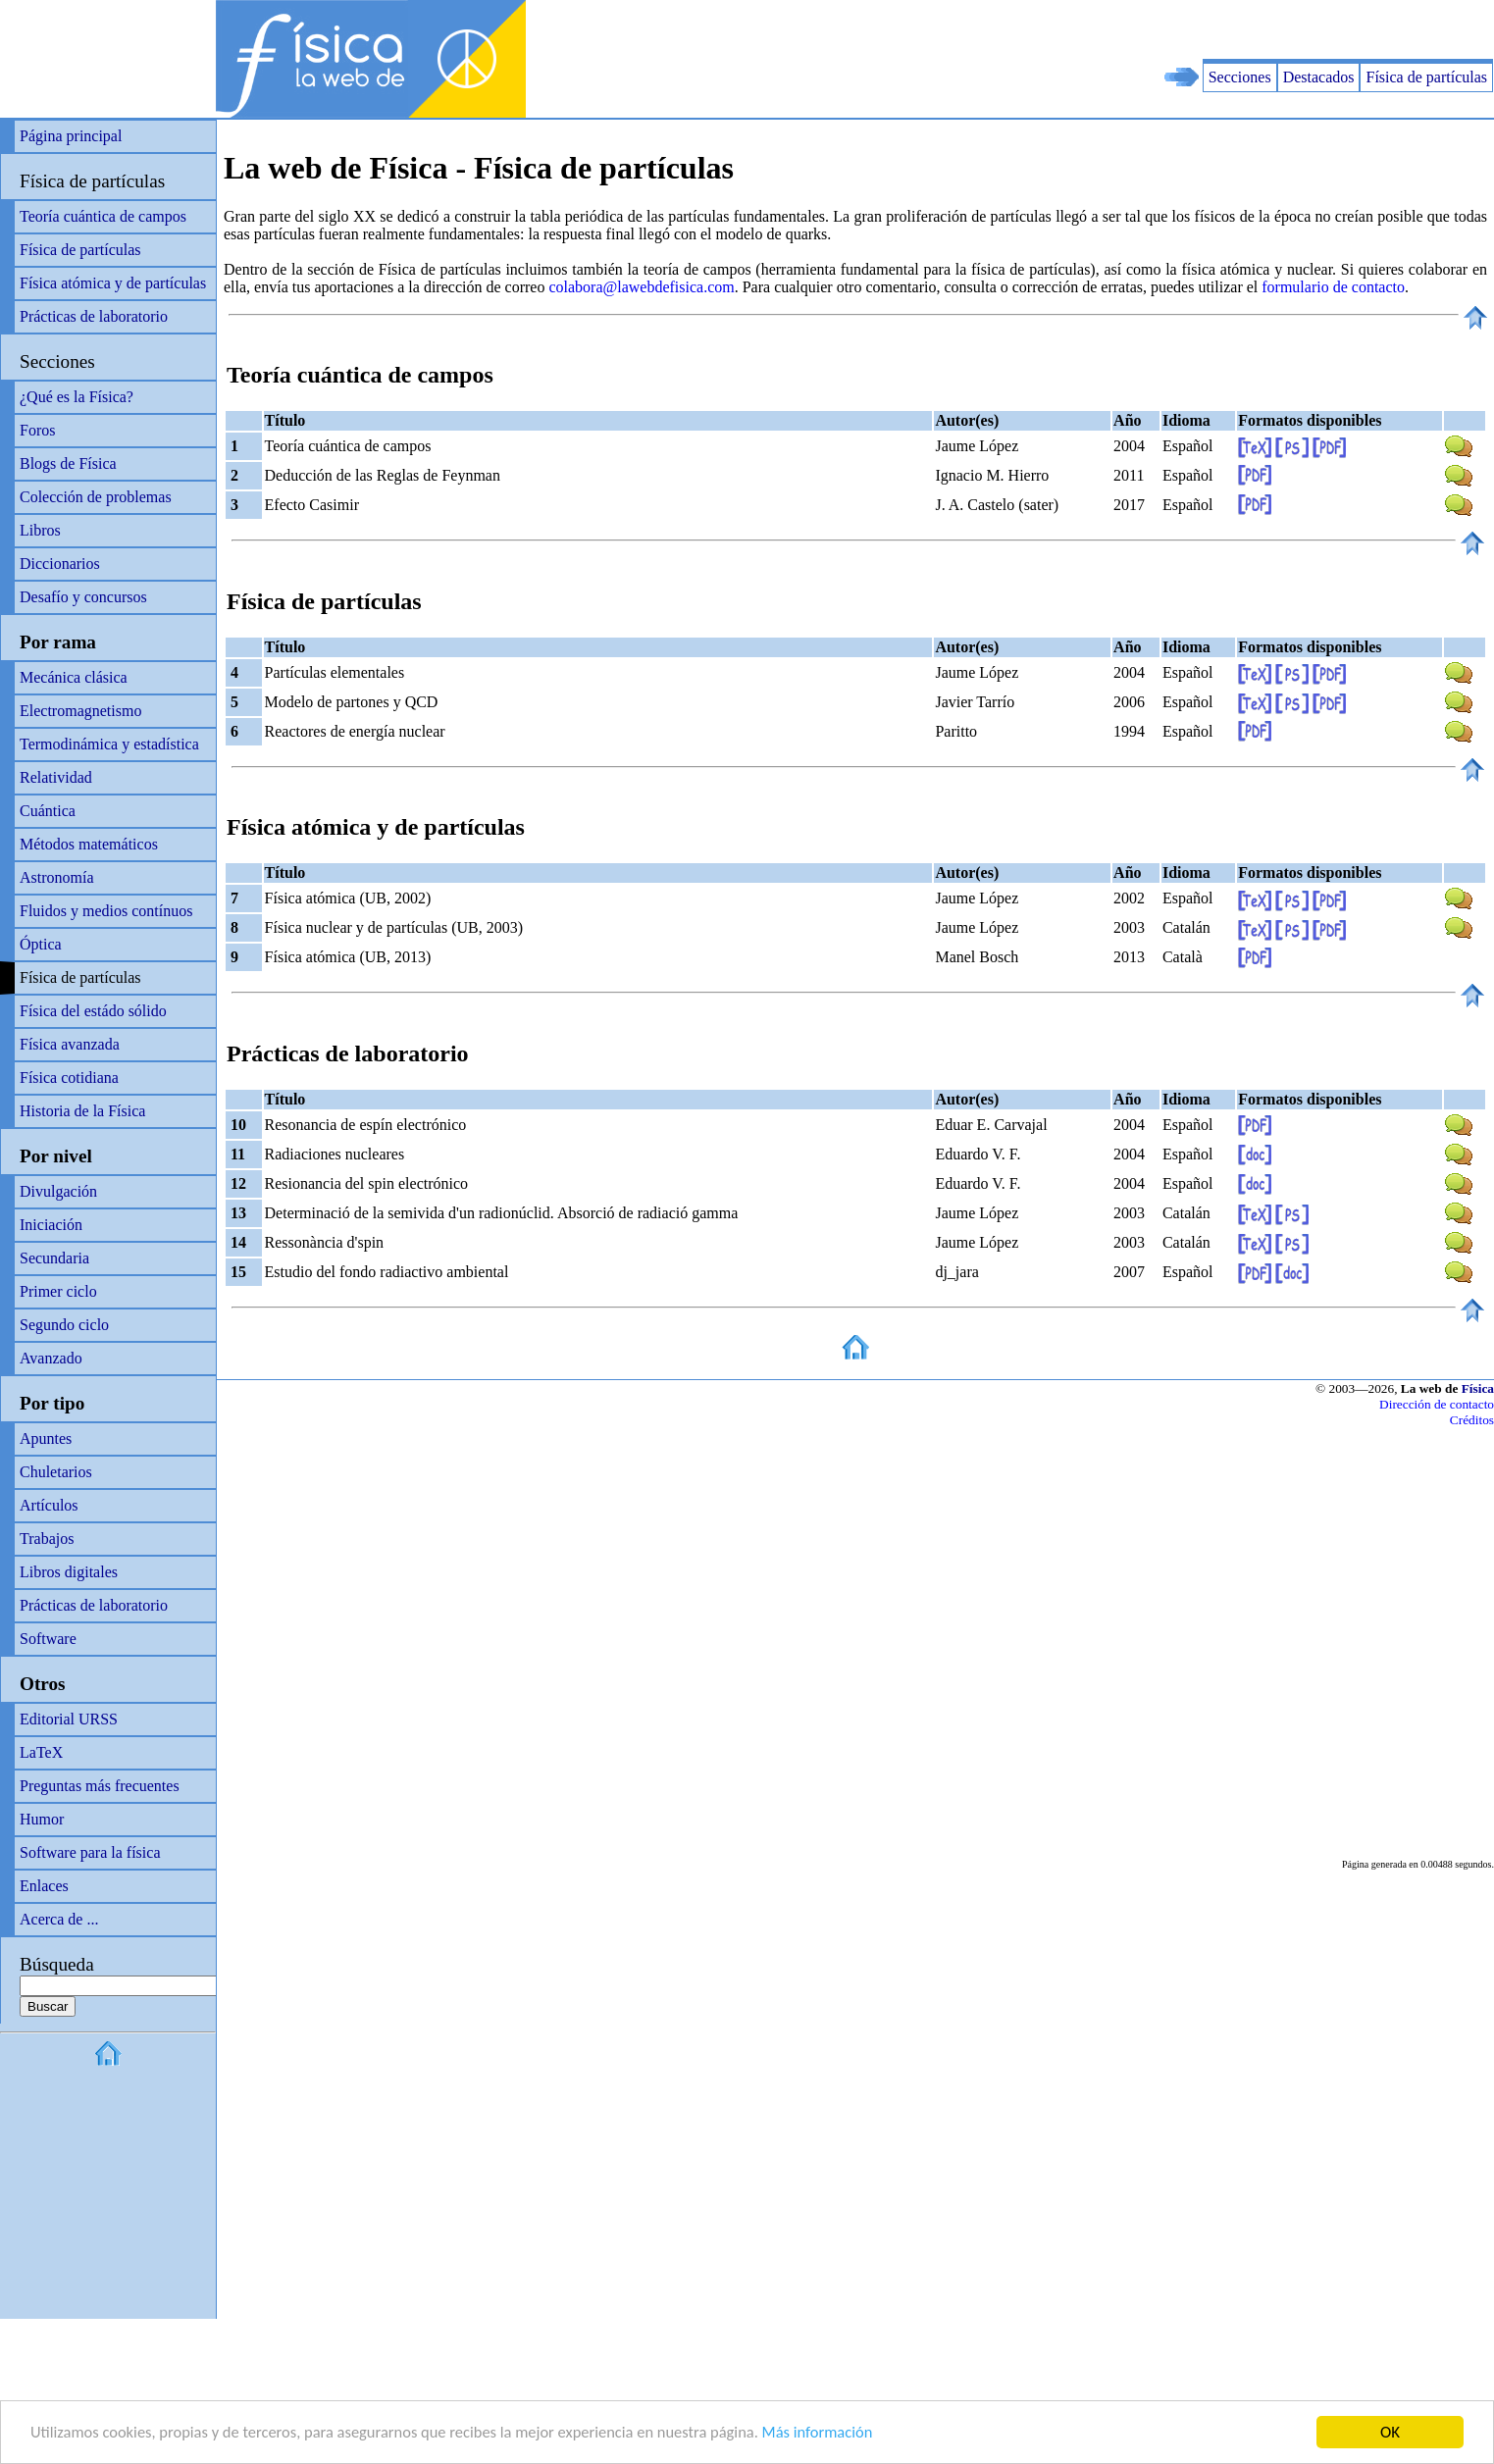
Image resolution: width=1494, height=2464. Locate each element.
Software (48, 1638)
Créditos (1472, 1419)
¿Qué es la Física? (76, 396)
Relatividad (56, 777)
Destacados (1319, 77)
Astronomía (57, 877)
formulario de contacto (1333, 287)
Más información (843, 2433)
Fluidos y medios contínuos (106, 910)
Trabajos (47, 1538)
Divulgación (58, 1191)
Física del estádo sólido (93, 1010)
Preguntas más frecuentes (100, 1785)
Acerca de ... (59, 1919)
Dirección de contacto (1436, 1404)
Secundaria (54, 1258)
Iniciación (51, 1224)
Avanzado (51, 1358)
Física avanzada (70, 1044)
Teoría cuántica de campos (103, 216)
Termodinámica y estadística (109, 744)
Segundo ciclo (64, 1324)
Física (1478, 1388)
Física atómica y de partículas (113, 283)
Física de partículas (1426, 77)
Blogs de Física (68, 463)
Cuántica (48, 810)
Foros (37, 430)
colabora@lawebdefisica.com (641, 287)
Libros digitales (69, 1572)
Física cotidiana (69, 1077)
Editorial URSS (69, 1719)
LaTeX (41, 1752)
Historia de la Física (82, 1111)
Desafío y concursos (83, 597)
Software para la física (90, 1852)
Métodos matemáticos (89, 844)
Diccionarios (60, 563)
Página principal (71, 136)
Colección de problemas (96, 496)
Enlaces (44, 1885)
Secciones (1240, 77)
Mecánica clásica (74, 677)
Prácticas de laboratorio (94, 316)
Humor (42, 1819)
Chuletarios (56, 1471)
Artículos (49, 1505)
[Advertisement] (1264, 29)
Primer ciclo (58, 1291)
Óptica (41, 944)
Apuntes (46, 1438)
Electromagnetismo (80, 710)
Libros (40, 530)
